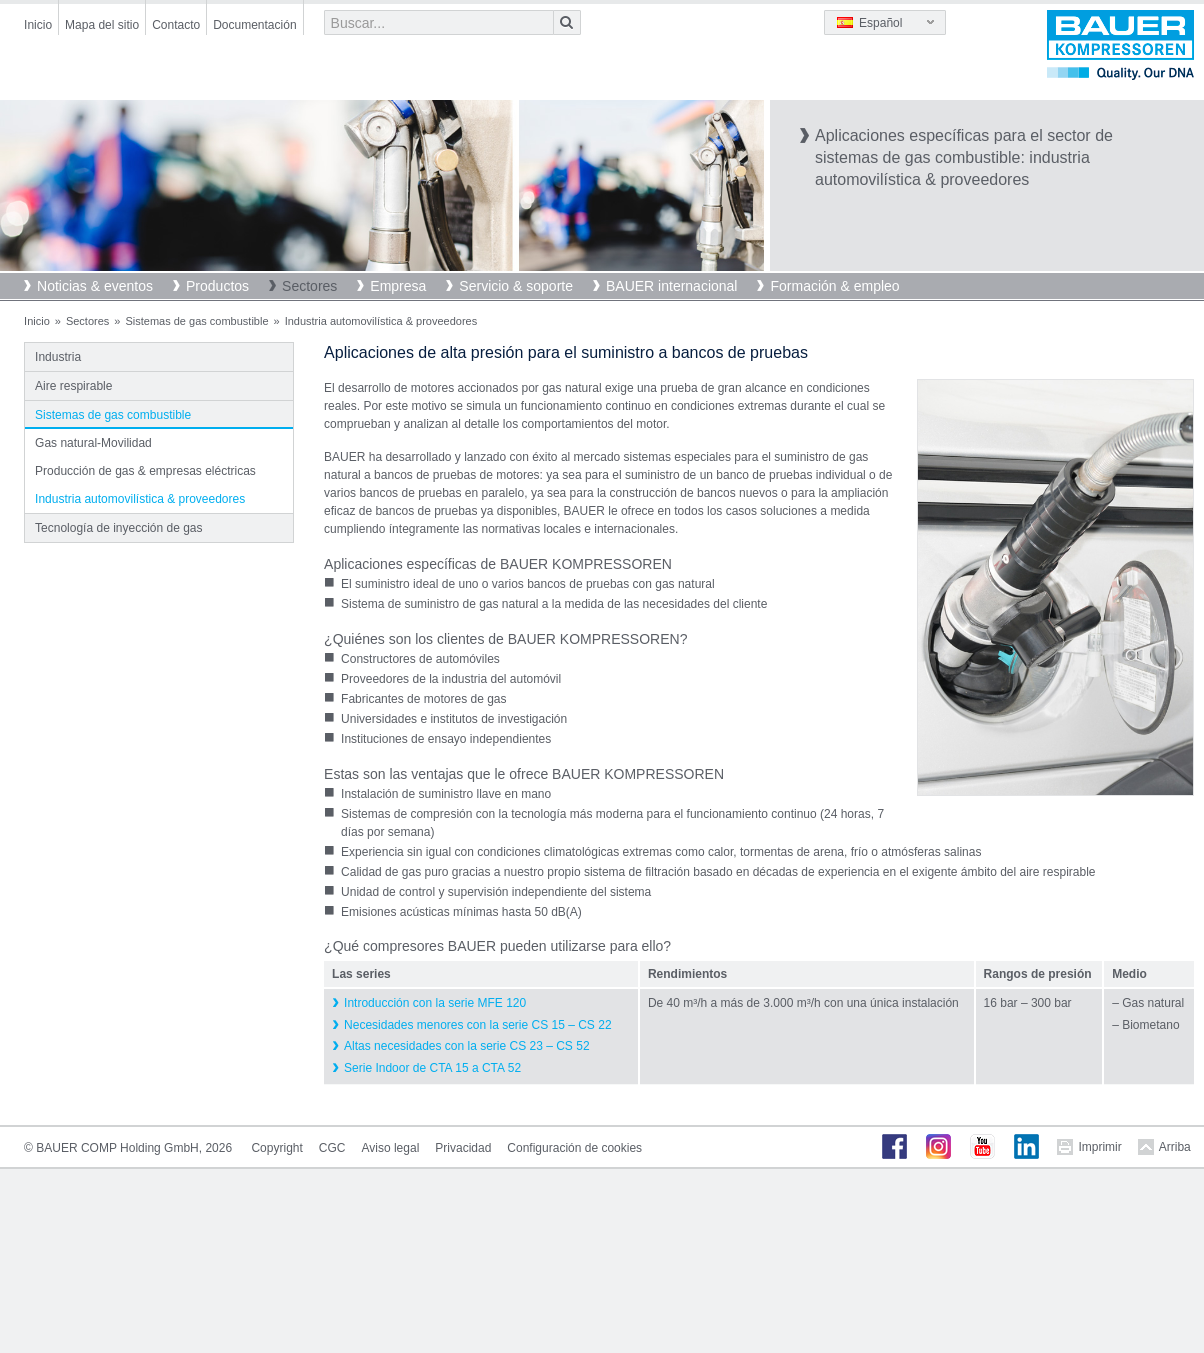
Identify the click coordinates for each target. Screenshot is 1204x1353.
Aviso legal (390, 1148)
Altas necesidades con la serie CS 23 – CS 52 (466, 1046)
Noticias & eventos (95, 286)
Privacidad (463, 1148)
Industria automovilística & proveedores (140, 499)
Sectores (309, 286)
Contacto (176, 25)
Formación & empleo (834, 286)
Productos (217, 286)
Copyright (276, 1148)
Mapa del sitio (102, 25)
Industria (58, 357)
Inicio (38, 25)
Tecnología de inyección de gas (118, 528)
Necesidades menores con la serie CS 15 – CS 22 (477, 1025)
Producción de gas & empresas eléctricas (145, 471)
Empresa (398, 286)
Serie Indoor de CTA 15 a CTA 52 (432, 1068)
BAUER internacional (672, 286)
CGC (332, 1148)
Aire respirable (73, 386)
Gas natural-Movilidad (93, 443)
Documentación (254, 25)
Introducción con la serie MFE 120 (435, 1003)
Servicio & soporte (516, 286)
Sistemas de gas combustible (196, 321)
